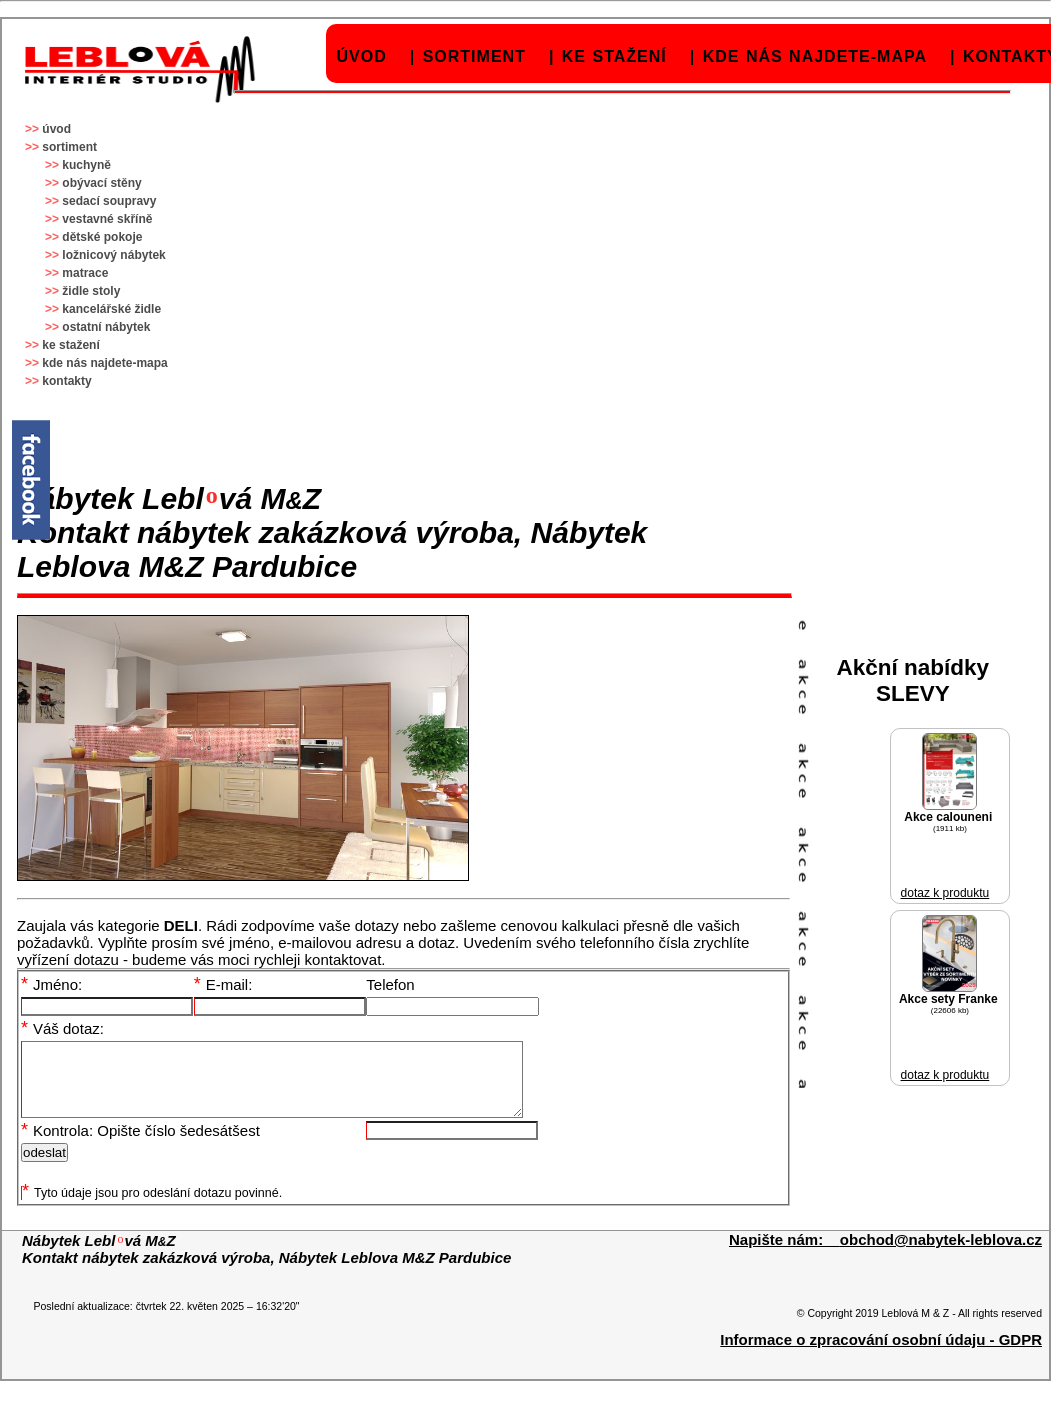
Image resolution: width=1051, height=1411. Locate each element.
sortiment (474, 56)
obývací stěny (101, 183)
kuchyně (86, 165)
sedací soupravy (109, 201)
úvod (362, 56)
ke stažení (614, 56)
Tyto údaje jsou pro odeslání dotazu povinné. (152, 1208)
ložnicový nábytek (113, 255)
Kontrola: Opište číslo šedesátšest (140, 1145)
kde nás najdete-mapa (815, 56)
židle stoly (91, 291)
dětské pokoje (102, 237)
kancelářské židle (111, 309)
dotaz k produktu (945, 893)
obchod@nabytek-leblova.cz (941, 1254)
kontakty (66, 381)
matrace (85, 273)
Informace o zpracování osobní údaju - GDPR (881, 1354)
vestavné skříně (107, 219)
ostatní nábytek (106, 327)
